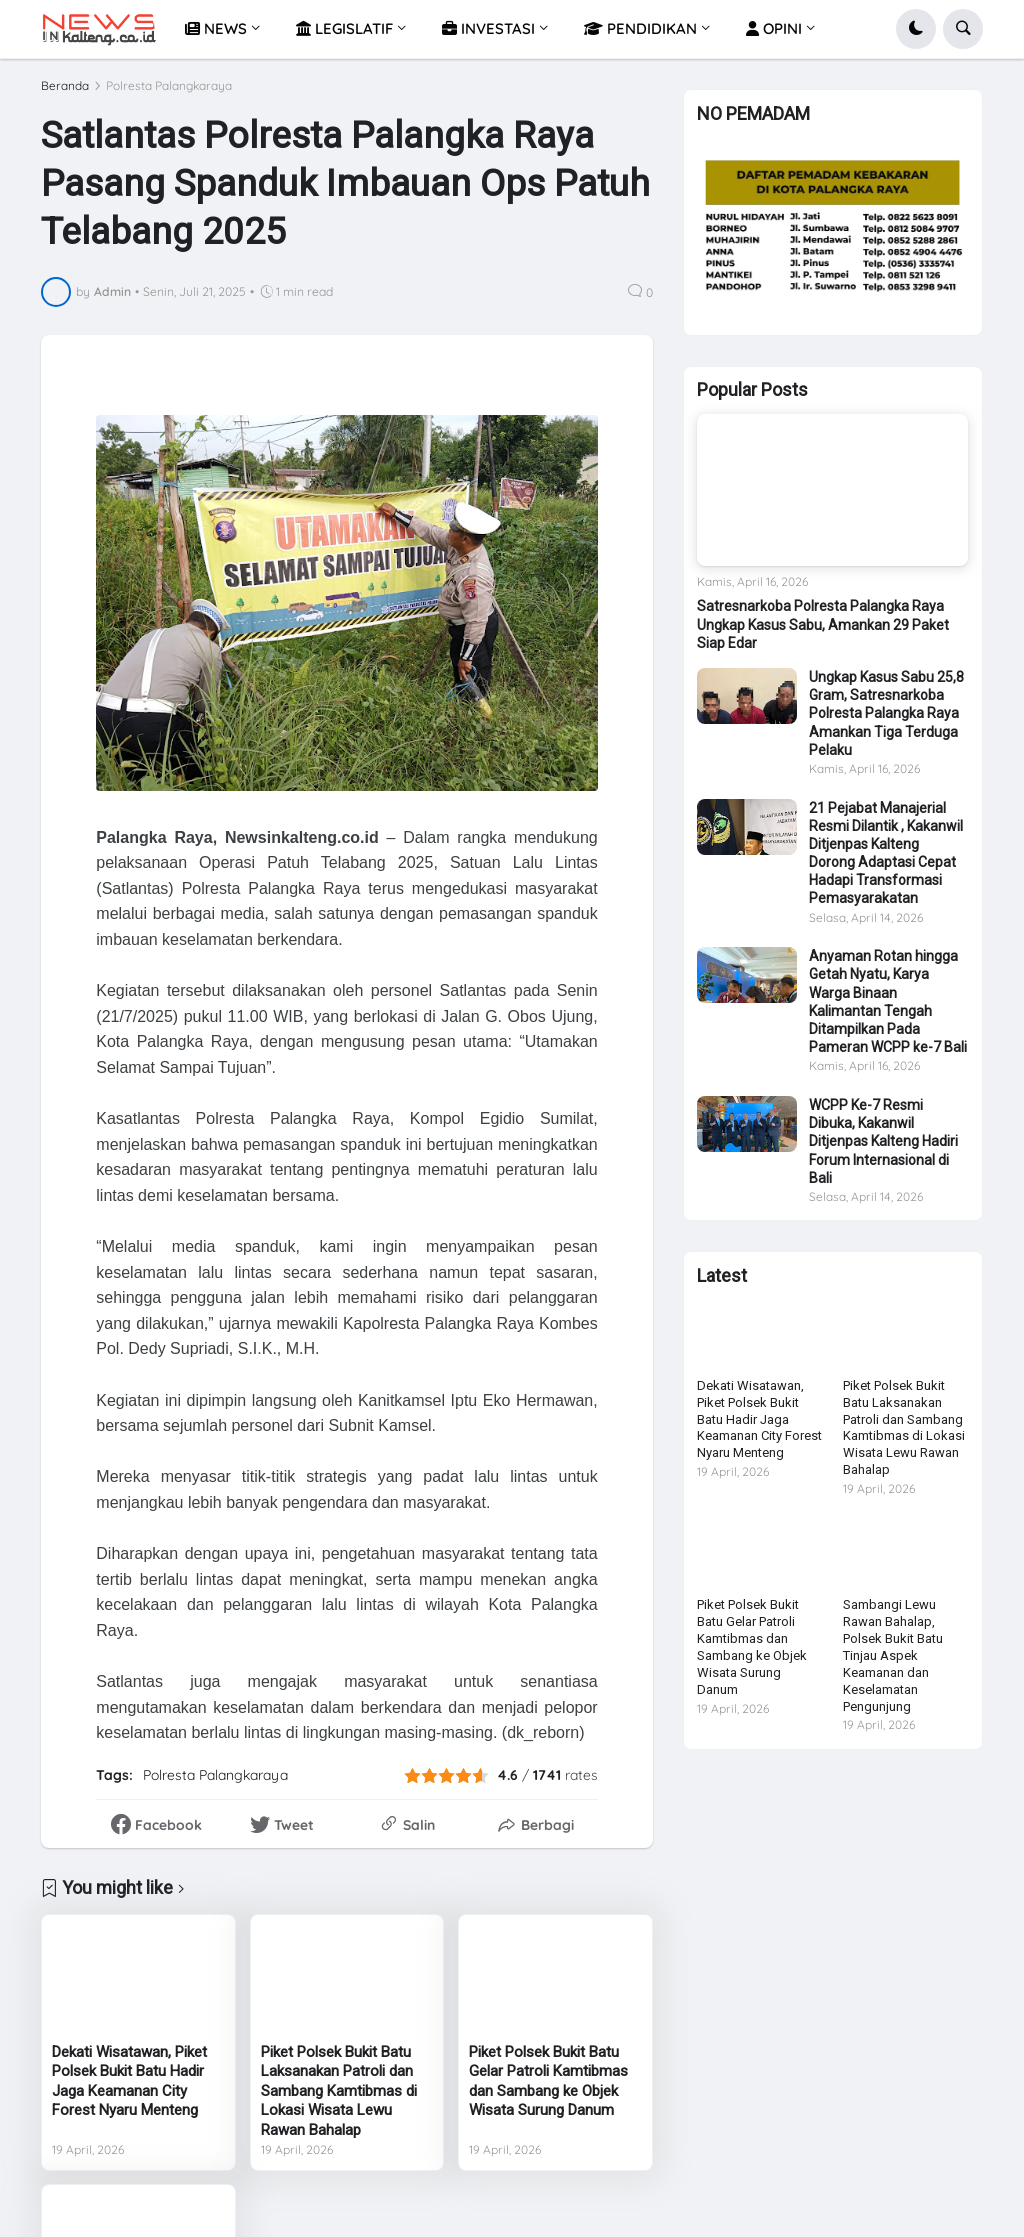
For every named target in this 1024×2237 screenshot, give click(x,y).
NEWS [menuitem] (216, 28)
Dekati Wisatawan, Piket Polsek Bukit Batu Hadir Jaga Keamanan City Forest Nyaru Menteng (129, 2081)
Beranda (65, 86)
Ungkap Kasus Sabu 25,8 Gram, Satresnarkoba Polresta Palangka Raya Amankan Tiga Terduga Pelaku (886, 713)
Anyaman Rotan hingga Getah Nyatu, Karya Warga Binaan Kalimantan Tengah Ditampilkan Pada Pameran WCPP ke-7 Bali (888, 1001)
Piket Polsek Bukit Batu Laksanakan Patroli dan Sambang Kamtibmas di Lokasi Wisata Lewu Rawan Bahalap (339, 2091)
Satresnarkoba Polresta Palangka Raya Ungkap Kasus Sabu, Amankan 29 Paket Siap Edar (823, 624)
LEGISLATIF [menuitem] (344, 28)
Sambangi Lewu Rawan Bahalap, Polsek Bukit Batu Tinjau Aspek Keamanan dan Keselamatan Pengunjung (893, 1655)
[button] (916, 29)
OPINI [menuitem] (774, 28)
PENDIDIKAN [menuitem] (640, 28)
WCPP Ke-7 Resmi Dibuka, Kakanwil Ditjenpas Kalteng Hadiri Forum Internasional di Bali (883, 1141)
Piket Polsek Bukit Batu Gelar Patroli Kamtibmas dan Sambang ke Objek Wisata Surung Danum (548, 2081)
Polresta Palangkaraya (169, 86)
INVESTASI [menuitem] (488, 28)
